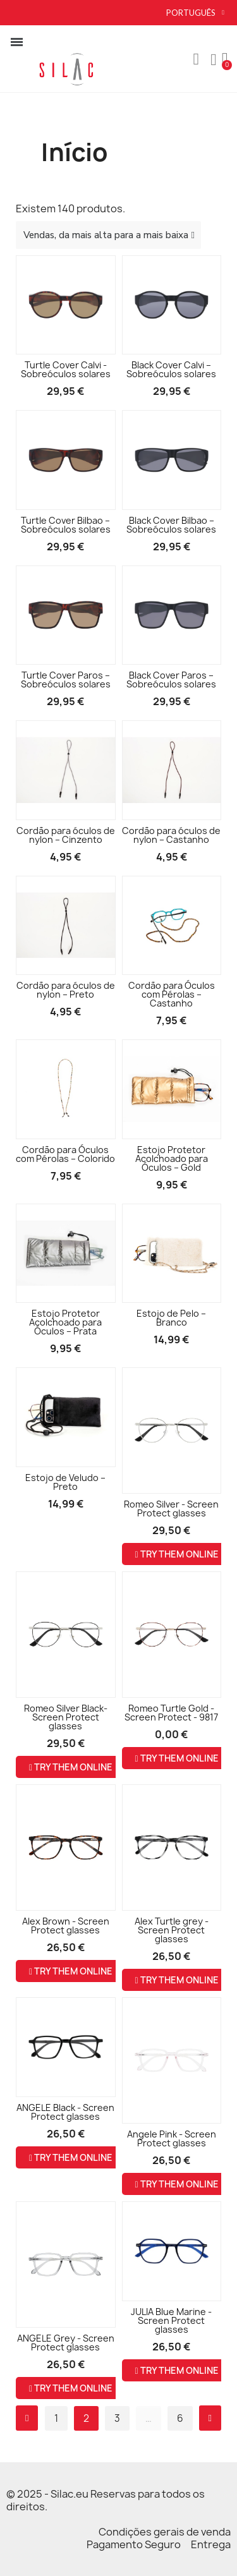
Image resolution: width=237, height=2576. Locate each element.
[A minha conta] (213, 60)
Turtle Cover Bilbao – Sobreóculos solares (66, 524)
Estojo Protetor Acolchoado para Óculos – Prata (65, 1322)
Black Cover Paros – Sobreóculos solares (171, 679)
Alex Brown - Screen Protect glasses (65, 1925)
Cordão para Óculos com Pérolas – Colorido (65, 1154)
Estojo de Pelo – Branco (171, 1317)
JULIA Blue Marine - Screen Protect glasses (171, 2320)
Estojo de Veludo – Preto (65, 1482)
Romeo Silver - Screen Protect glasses (171, 1508)
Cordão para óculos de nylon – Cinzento (65, 835)
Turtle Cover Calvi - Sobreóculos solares (66, 369)
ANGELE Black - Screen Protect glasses (65, 2111)
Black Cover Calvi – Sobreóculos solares (171, 369)
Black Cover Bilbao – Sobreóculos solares (171, 524)
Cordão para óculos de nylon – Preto (65, 989)
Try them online (177, 1554)
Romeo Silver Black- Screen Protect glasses (65, 1717)
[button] (196, 59)
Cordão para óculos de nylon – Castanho (171, 835)
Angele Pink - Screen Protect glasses (171, 2138)
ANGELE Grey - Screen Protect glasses (65, 2342)
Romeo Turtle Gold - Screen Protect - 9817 (171, 1712)
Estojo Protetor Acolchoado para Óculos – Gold (171, 1158)
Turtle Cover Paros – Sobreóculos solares (66, 679)
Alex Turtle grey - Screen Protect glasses (172, 1930)
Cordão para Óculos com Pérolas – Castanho (171, 994)
